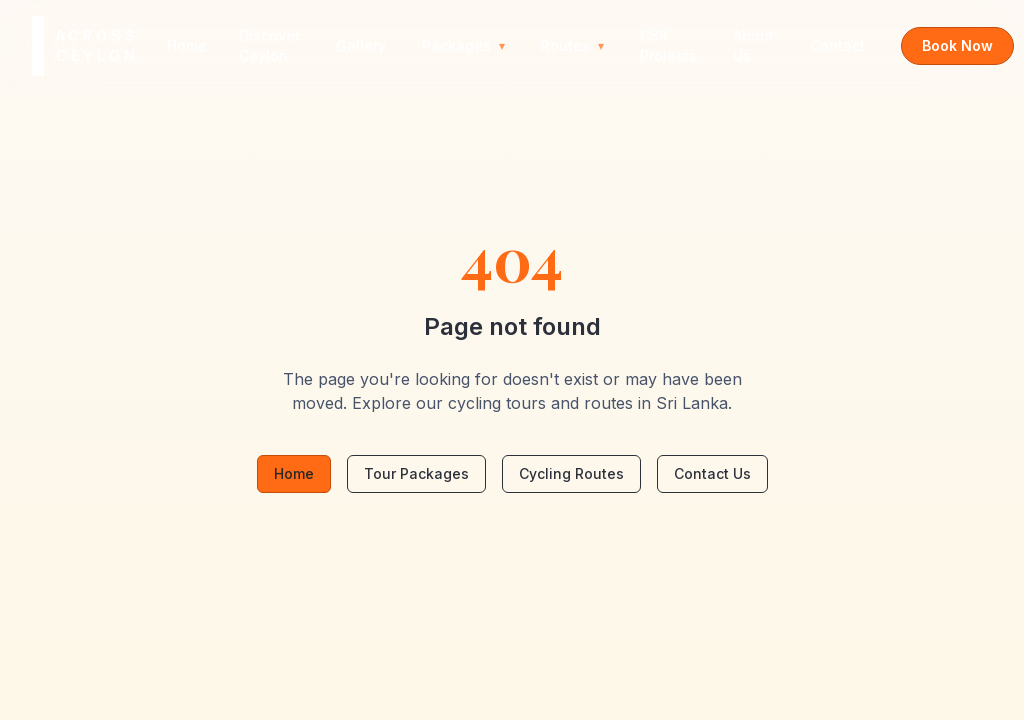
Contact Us (712, 473)
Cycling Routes (571, 473)
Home (187, 45)
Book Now (957, 45)
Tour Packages (416, 473)
